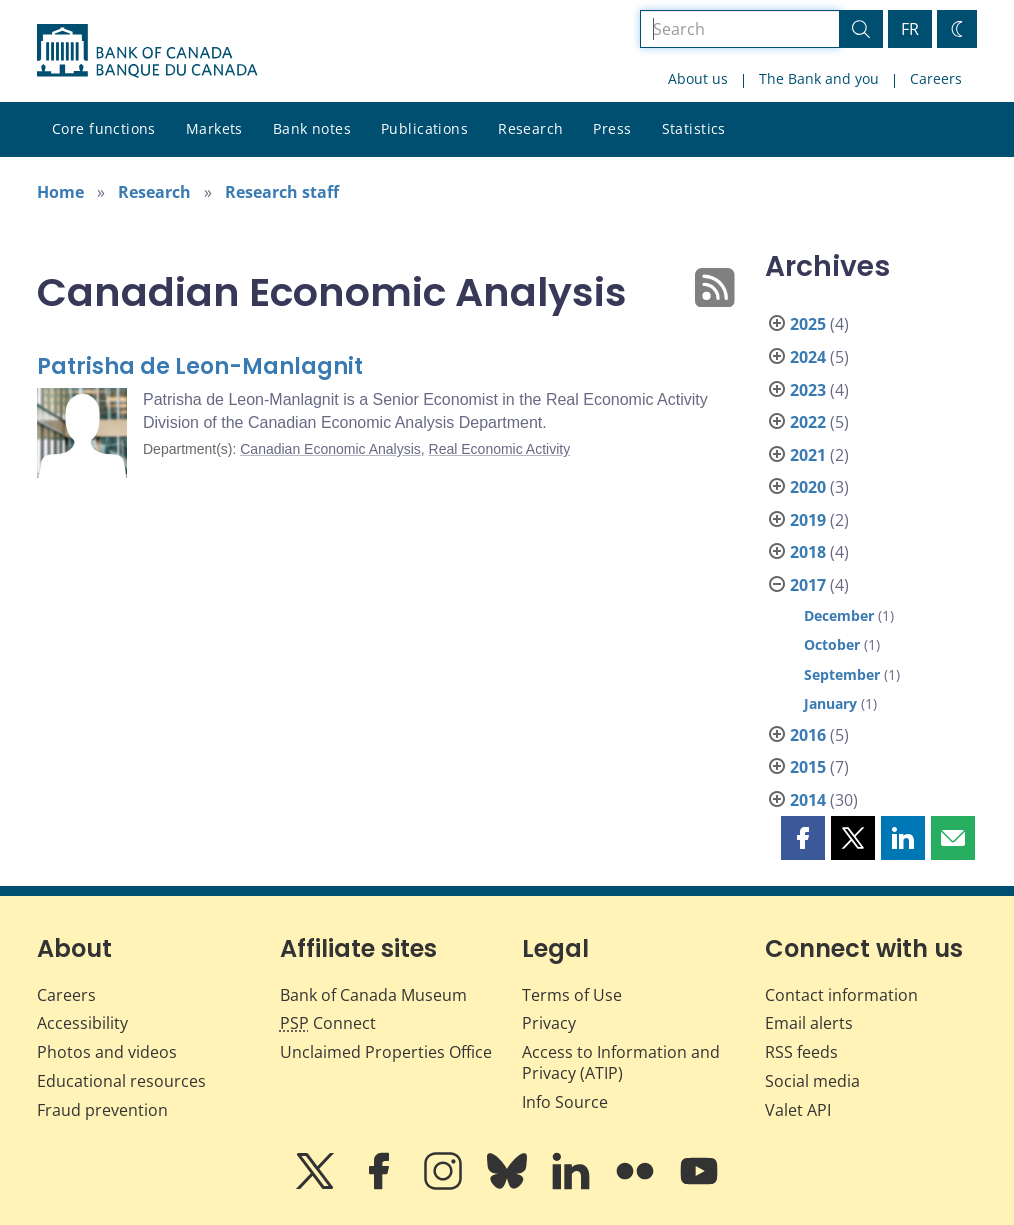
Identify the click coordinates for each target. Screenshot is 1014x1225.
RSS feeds (801, 1052)
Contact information (841, 995)
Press (612, 128)
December (839, 615)
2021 (808, 455)
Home (60, 192)
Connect (328, 1023)
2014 (808, 800)
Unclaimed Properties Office (386, 1052)
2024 (808, 357)
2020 (808, 487)
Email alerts (809, 1023)
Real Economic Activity (500, 449)
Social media (812, 1081)
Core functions (104, 128)
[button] (803, 838)
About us (698, 78)
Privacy (549, 1023)
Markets (214, 128)
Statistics (694, 128)
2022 (808, 422)
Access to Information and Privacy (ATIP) (621, 1062)
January (830, 703)
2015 (808, 767)
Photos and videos (107, 1052)
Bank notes (312, 128)
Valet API (798, 1110)
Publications (424, 128)
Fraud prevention (102, 1110)
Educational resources (121, 1081)
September (842, 674)
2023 (808, 390)
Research (530, 128)
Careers (936, 78)
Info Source (565, 1102)
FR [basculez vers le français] (910, 29)
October (832, 644)
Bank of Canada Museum (373, 995)
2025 (808, 324)
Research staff (282, 192)
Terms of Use (572, 995)
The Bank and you (819, 78)
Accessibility (82, 1023)
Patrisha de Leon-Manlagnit (200, 366)
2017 (808, 585)
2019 (808, 520)
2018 (808, 552)
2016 (808, 735)
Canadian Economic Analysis (330, 449)
